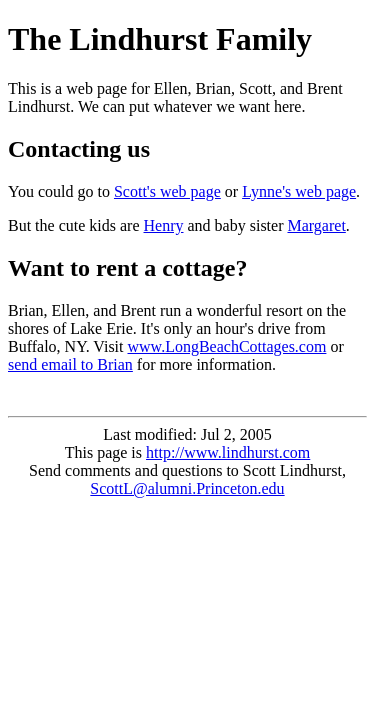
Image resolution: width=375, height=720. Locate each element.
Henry (164, 225)
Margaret (316, 225)
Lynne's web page (299, 191)
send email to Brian (70, 364)
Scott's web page (167, 191)
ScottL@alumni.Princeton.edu (187, 488)
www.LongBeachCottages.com (227, 346)
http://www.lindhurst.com (228, 452)
